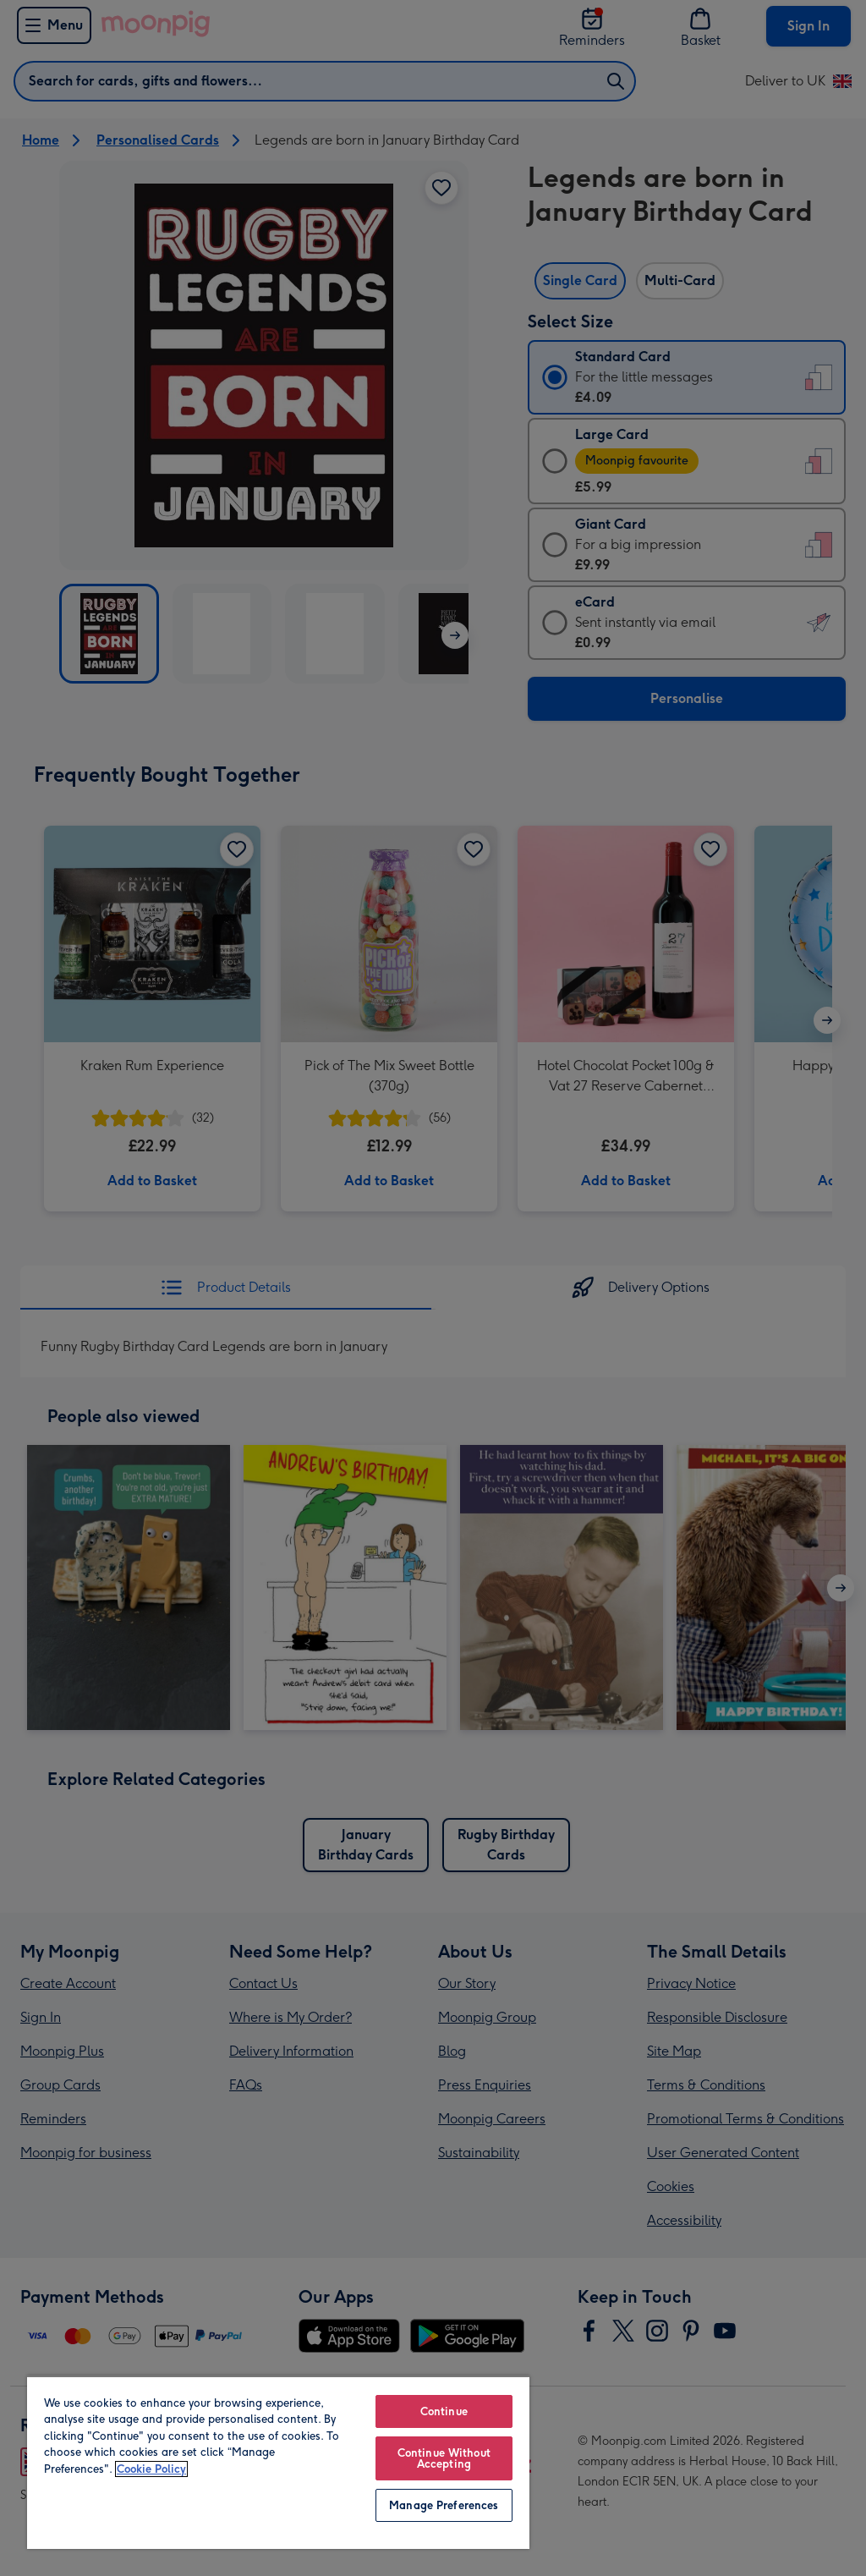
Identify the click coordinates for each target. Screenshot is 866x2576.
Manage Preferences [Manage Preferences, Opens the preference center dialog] (443, 2505)
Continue (444, 2411)
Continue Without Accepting (444, 2458)
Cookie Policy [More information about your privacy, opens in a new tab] (151, 2469)
